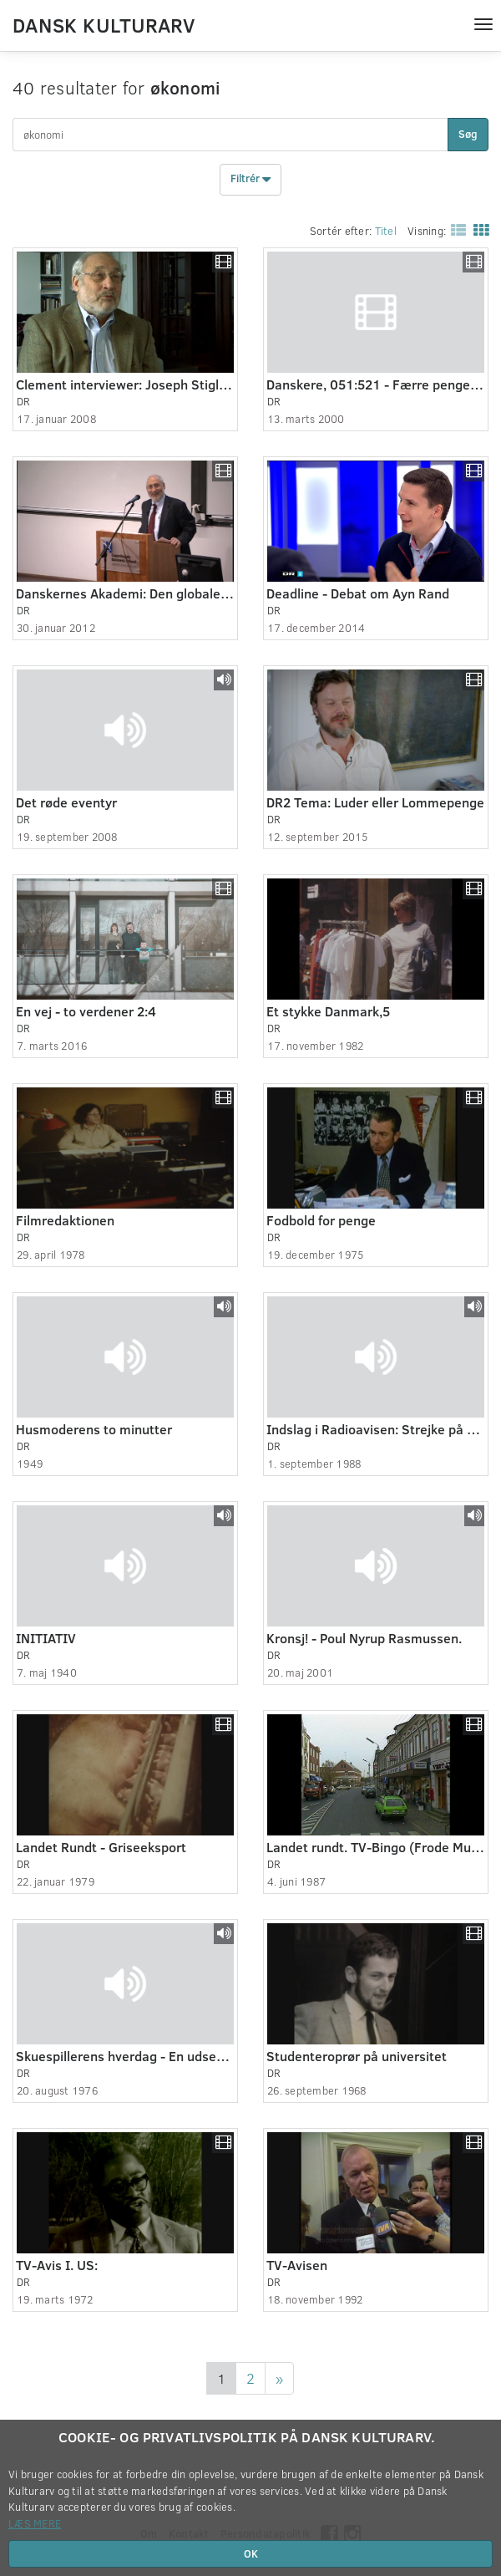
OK (251, 2553)
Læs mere (34, 2523)
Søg (468, 133)
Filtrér (250, 180)
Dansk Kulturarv (104, 24)
